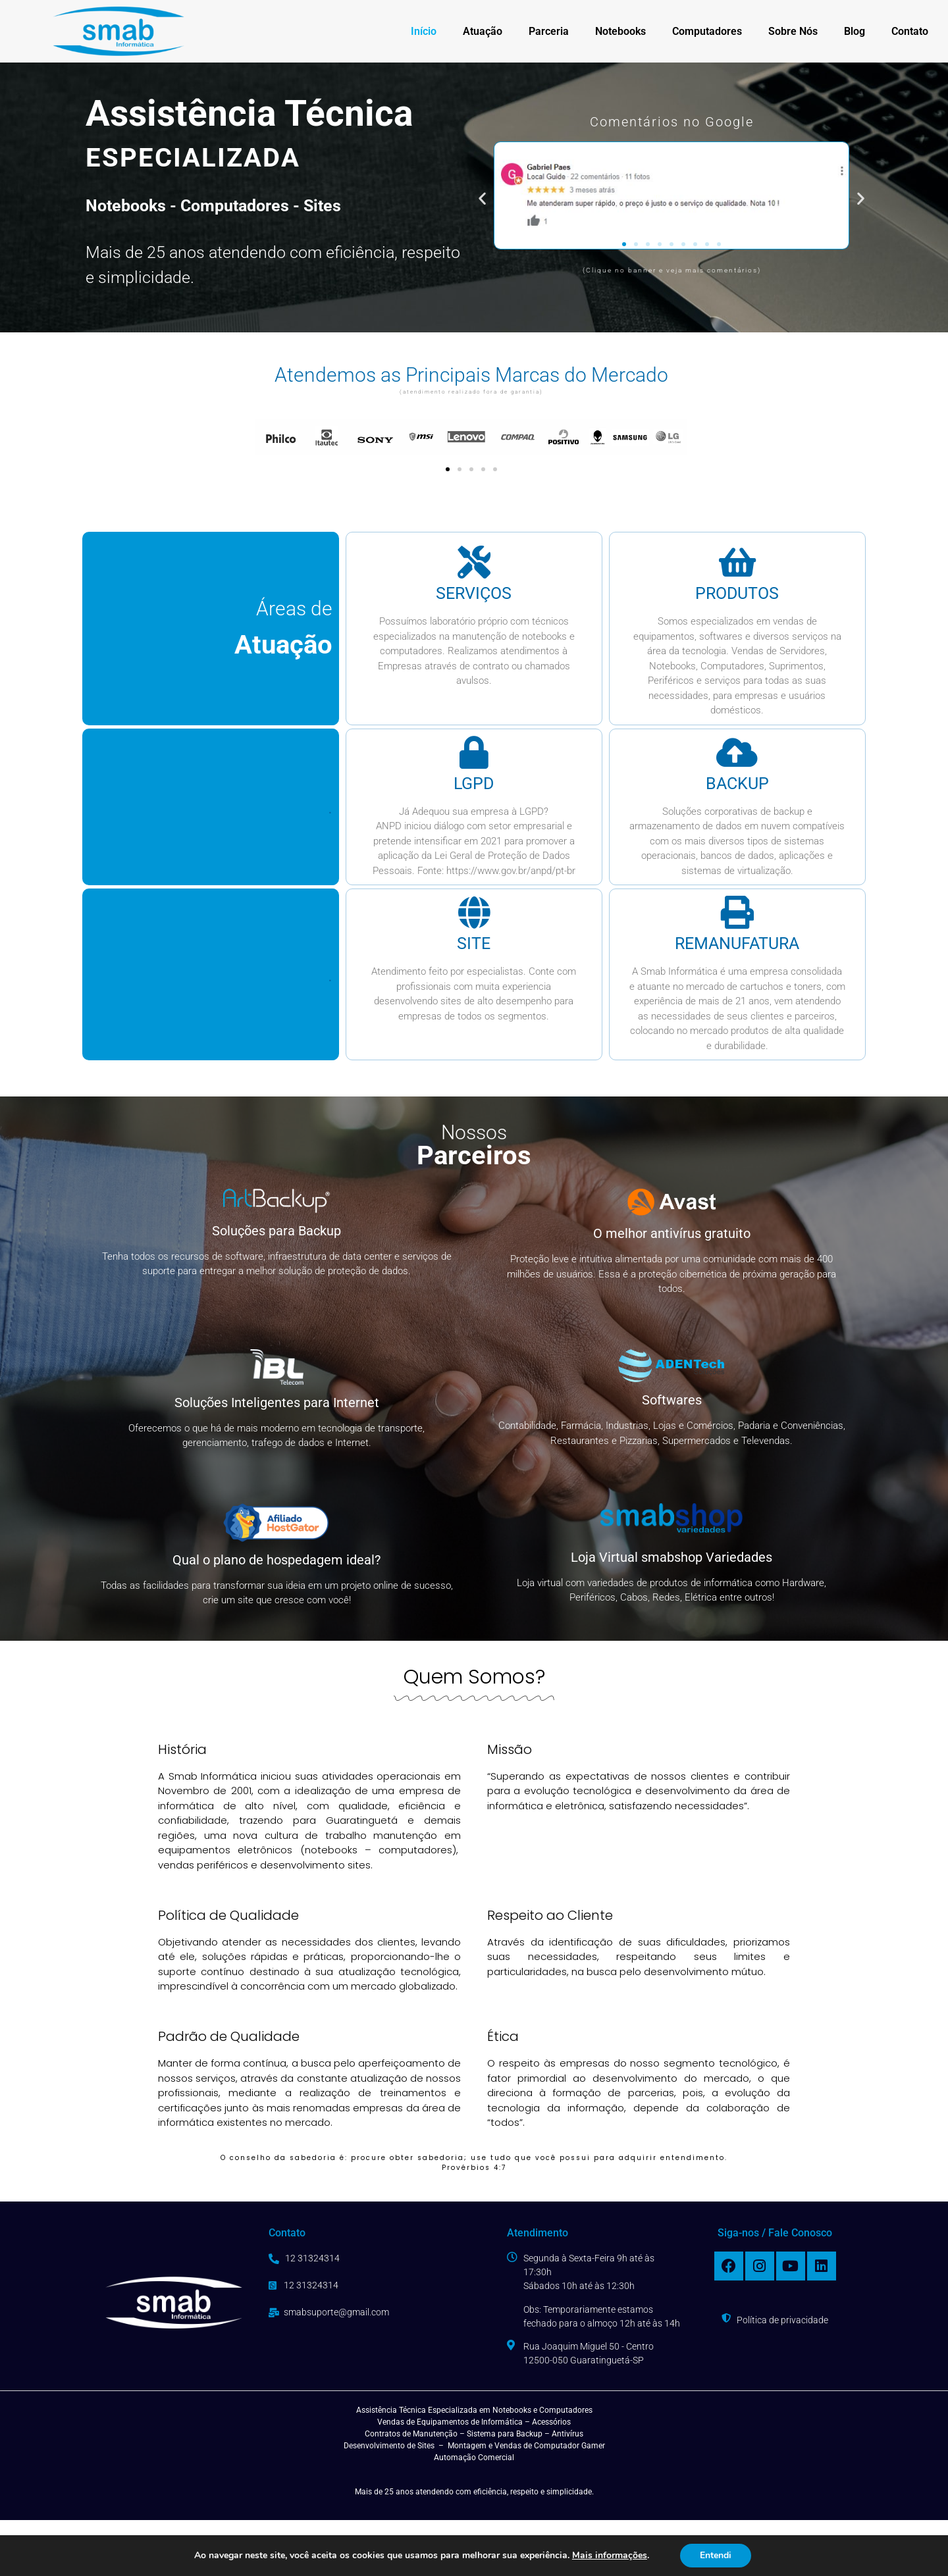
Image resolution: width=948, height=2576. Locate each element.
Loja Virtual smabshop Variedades (671, 1557)
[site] (474, 912)
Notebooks (620, 31)
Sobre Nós (793, 31)
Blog (854, 31)
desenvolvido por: (665, 2548)
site (473, 943)
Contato (909, 31)
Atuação (482, 31)
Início (423, 31)
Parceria (549, 31)
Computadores (707, 31)
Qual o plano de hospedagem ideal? (276, 1560)
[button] (482, 198)
